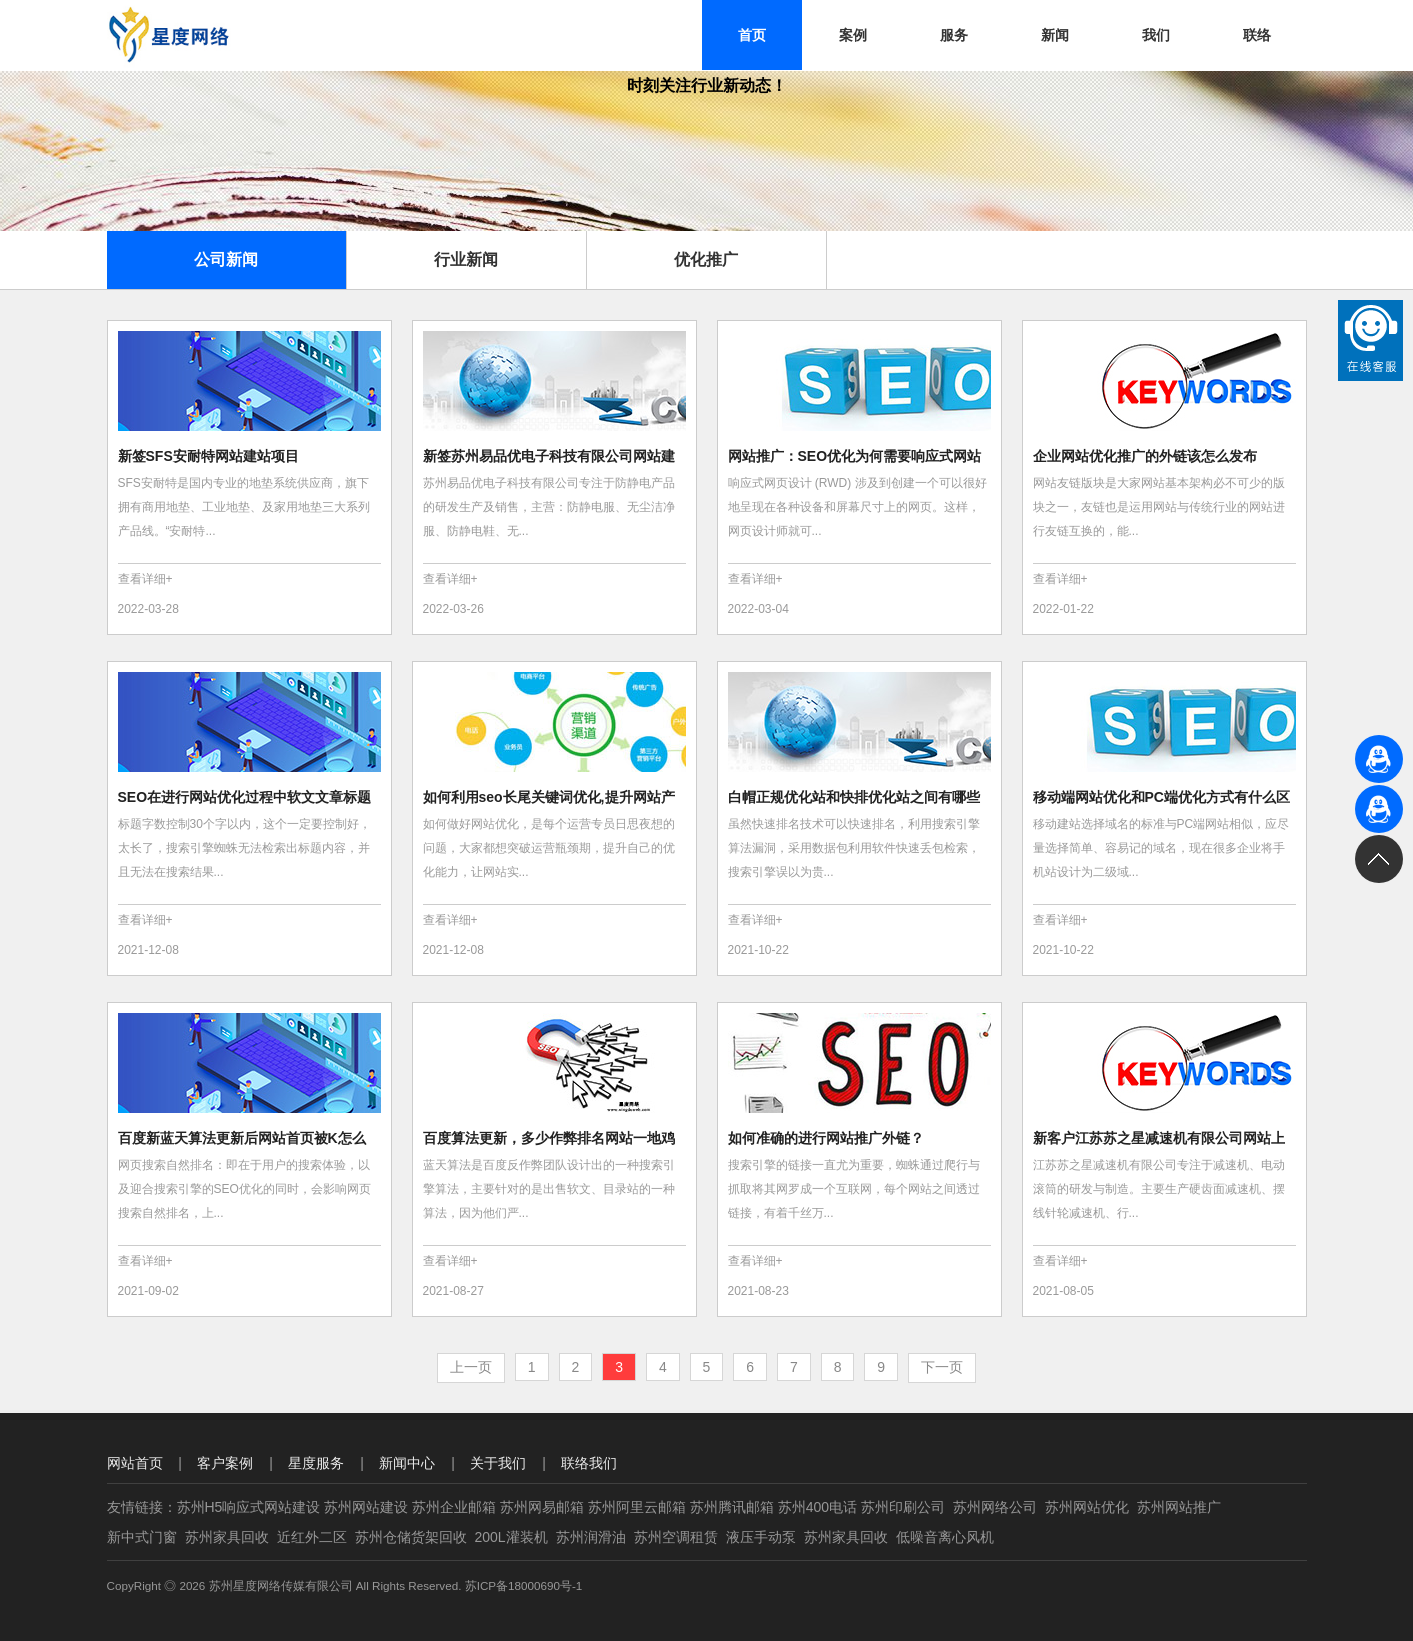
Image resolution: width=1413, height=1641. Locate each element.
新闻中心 (407, 1463)
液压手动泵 (761, 1537)
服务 (954, 35)
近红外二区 (312, 1537)
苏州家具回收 (227, 1537)
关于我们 (498, 1463)
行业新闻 (466, 259)
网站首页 (135, 1463)
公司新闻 (226, 259)
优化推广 (706, 259)
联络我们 (589, 1463)
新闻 (1055, 35)
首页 (752, 35)
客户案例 (225, 1463)
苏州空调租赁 (676, 1537)
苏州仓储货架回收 (411, 1537)
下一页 (942, 1367)
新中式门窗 (142, 1537)
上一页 (471, 1367)
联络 (1257, 35)
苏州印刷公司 (903, 1507)
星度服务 (316, 1463)
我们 (1156, 35)
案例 (853, 35)
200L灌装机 (511, 1537)
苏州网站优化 (1087, 1507)
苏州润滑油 (591, 1537)
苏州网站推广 (1179, 1507)
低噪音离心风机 (945, 1537)
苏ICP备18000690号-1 (524, 1585)
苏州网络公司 (995, 1507)
